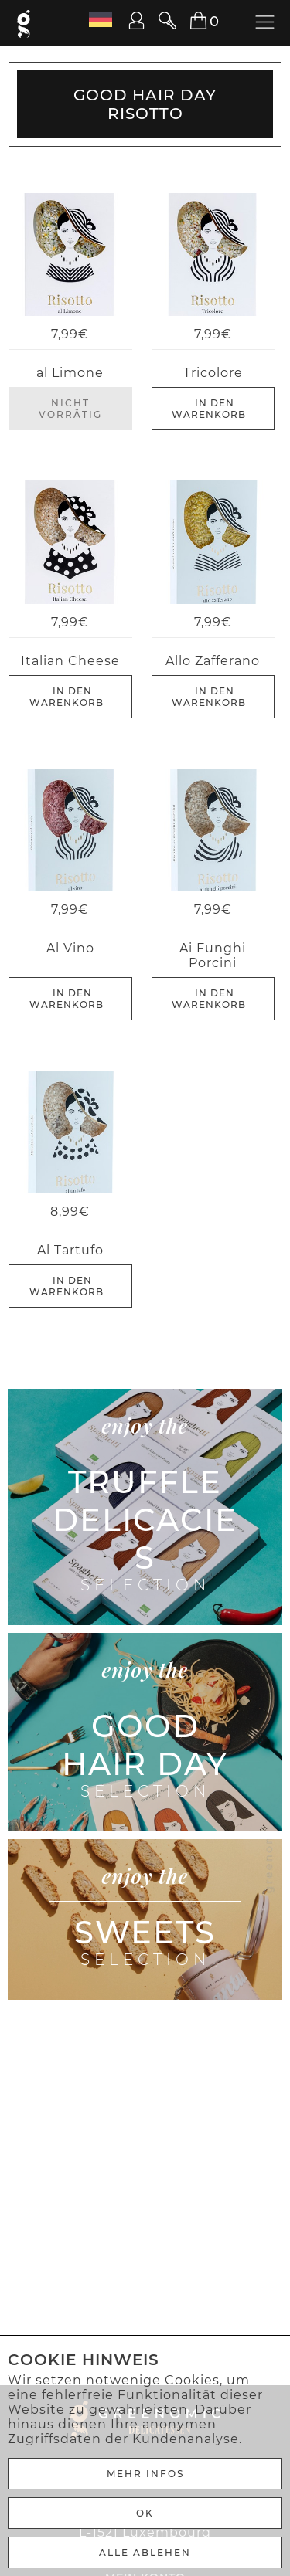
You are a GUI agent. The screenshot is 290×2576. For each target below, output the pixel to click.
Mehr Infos (145, 2473)
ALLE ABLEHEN (145, 2552)
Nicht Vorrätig (70, 408)
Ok (145, 2513)
